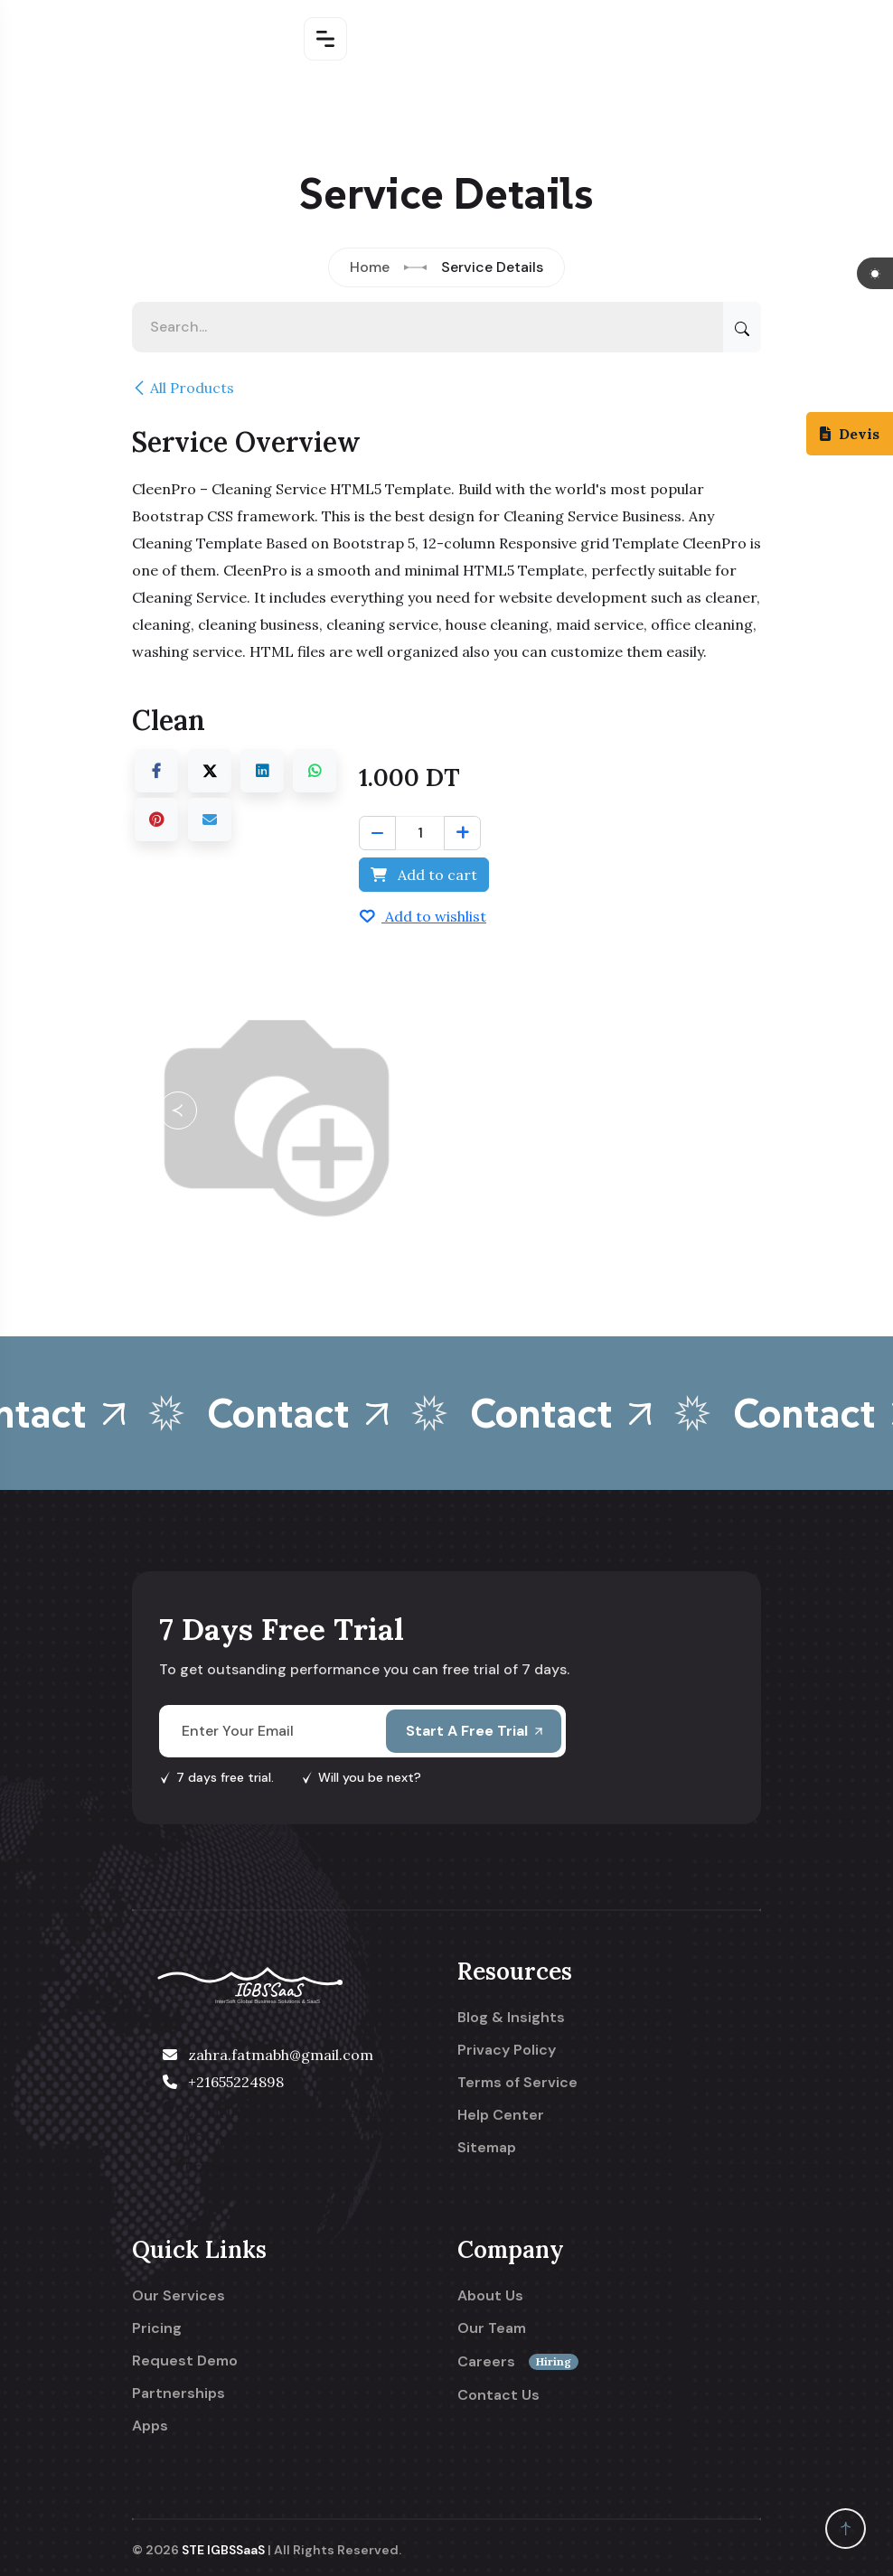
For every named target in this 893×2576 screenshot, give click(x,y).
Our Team (491, 2328)
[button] (178, 1110)
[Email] (209, 819)
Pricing (157, 2328)
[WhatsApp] (314, 770)
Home (370, 267)
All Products (183, 388)
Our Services (178, 2296)
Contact (318, 1413)
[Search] (742, 327)
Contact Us (498, 2395)
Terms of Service (517, 2082)
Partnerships (178, 2393)
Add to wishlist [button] (423, 916)
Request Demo (185, 2361)
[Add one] (462, 833)
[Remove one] (377, 833)
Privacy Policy (506, 2050)
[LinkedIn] (262, 770)
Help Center (500, 2115)
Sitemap (486, 2147)
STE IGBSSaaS (223, 2550)
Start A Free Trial (474, 1730)
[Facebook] (156, 770)
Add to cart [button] (424, 875)
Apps (150, 2426)
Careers (517, 2362)
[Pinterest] (156, 819)
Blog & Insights (511, 2017)
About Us (490, 2296)
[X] (209, 770)
